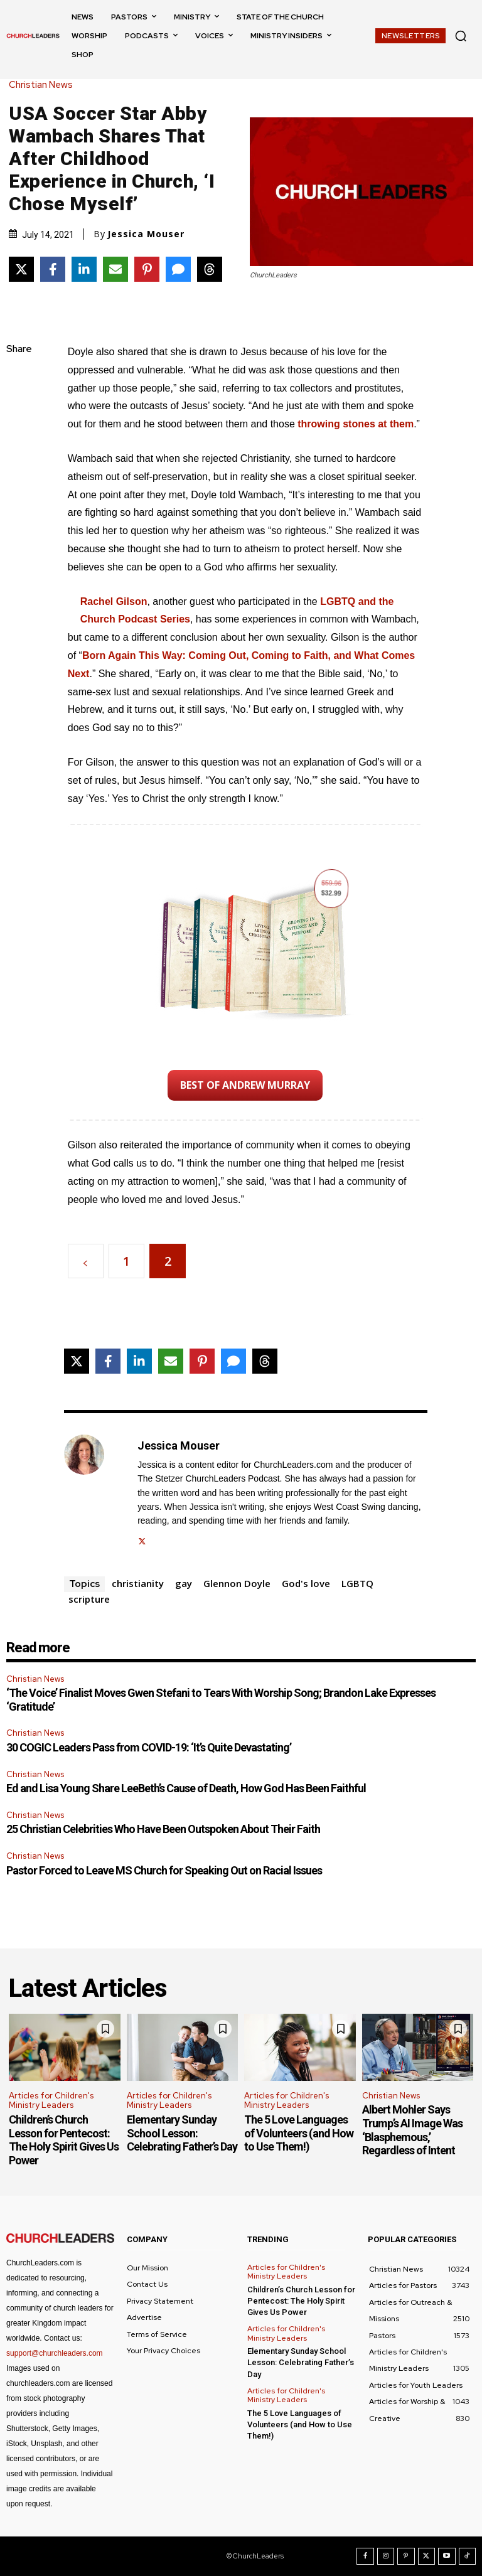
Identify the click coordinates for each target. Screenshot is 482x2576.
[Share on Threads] (209, 269)
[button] (461, 36)
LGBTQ (357, 1583)
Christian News (44, 85)
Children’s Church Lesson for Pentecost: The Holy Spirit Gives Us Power (64, 2140)
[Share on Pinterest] (146, 269)
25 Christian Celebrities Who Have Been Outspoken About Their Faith (163, 1829)
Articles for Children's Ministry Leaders (51, 2100)
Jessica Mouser (146, 234)
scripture (89, 1599)
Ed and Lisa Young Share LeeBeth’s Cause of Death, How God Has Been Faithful (186, 1788)
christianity (138, 1583)
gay (183, 1583)
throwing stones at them (355, 424)
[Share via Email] (115, 269)
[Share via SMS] (178, 269)
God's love (306, 1583)
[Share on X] (21, 269)
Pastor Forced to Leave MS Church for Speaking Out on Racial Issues (164, 1870)
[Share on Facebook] (52, 269)
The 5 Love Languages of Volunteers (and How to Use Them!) (298, 2133)
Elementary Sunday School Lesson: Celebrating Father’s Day (182, 2133)
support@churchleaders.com (54, 2353)
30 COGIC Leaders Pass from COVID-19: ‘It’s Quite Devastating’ (148, 1747)
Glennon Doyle (236, 1583)
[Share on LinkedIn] (84, 269)
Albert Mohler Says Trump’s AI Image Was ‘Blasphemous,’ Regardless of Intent (412, 2130)
